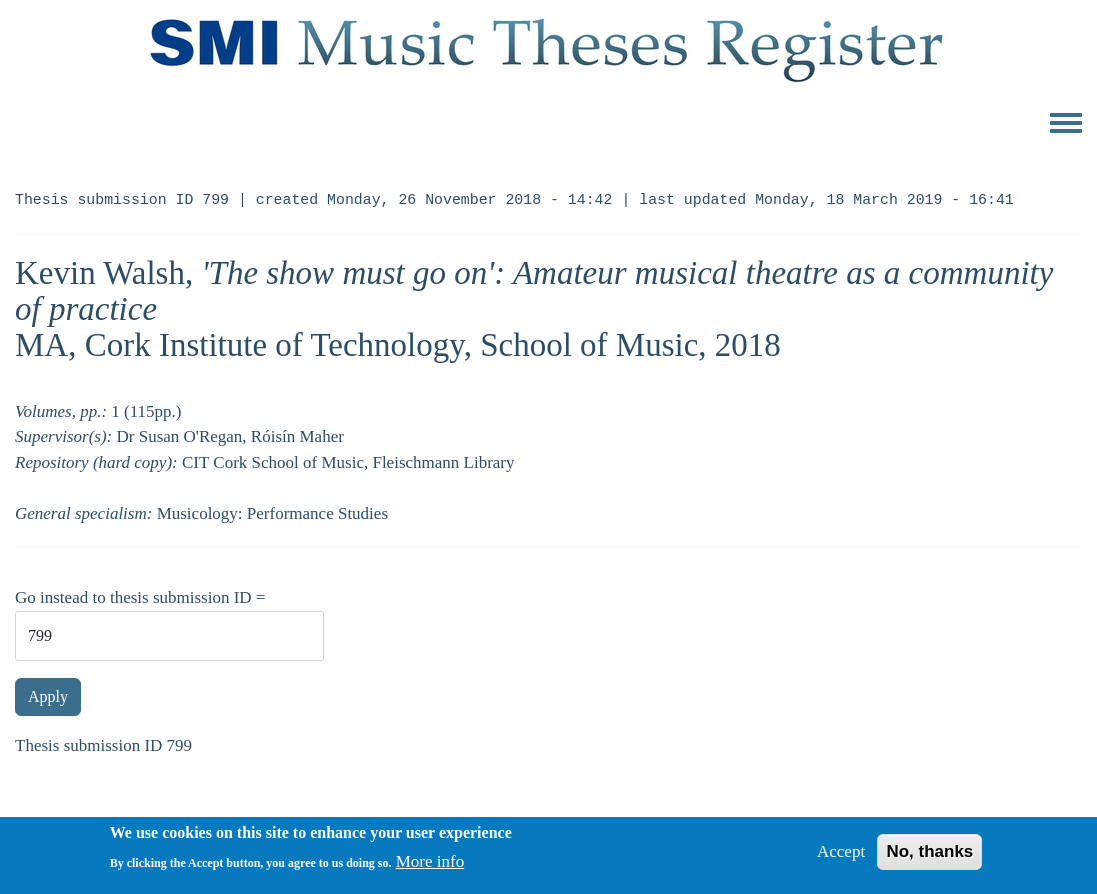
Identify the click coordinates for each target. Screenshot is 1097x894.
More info (430, 868)
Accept (841, 858)
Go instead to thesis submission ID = (140, 597)
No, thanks (929, 858)
